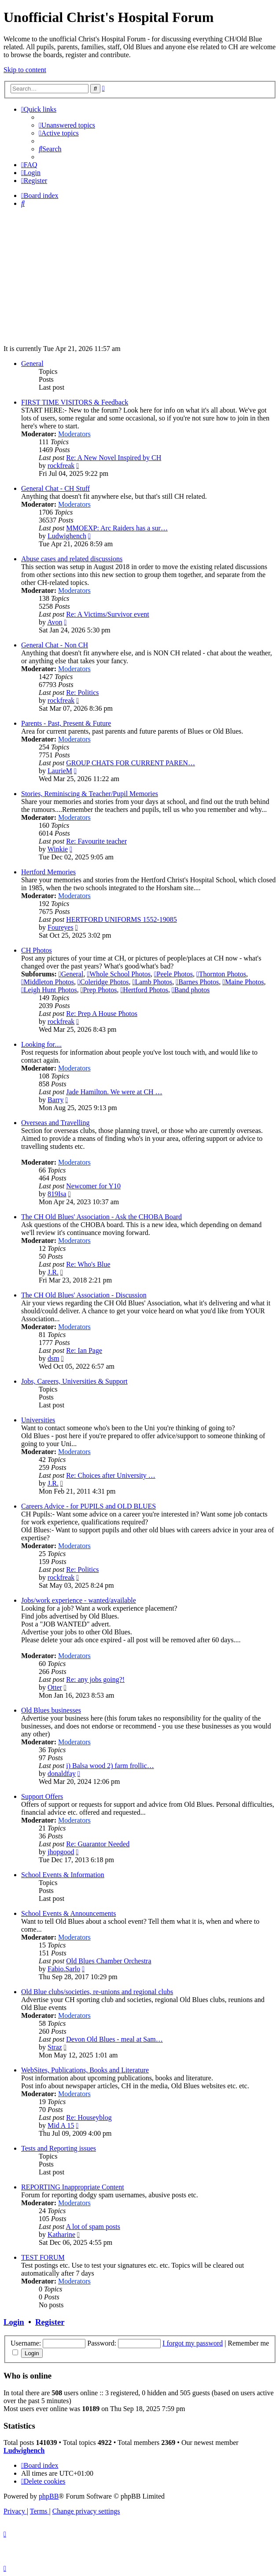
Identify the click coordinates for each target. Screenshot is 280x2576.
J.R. (53, 1272)
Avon (54, 622)
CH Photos (36, 950)
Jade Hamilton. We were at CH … (114, 1092)
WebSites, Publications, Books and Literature (85, 2070)
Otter (55, 1687)
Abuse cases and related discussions (71, 559)
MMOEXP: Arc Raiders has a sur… (117, 528)
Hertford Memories (48, 872)
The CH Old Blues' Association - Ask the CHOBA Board (101, 1216)
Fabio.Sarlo (64, 1969)
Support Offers (42, 1796)
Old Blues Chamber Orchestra (108, 1961)
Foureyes (61, 927)
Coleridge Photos (103, 982)
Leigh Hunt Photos (49, 990)
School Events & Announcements (68, 1913)
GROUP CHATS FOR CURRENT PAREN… (130, 763)
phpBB (49, 2496)
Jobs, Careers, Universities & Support (74, 1381)
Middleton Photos (47, 982)
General (32, 363)
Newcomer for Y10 (93, 1186)
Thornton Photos (221, 974)
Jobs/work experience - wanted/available (78, 1600)
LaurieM (60, 771)
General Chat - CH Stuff (55, 488)
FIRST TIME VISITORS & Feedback (74, 402)
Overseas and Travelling (55, 1122)
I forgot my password (192, 2343)
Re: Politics (82, 692)
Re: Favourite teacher (96, 841)
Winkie (58, 849)
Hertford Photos (144, 990)
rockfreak (61, 465)
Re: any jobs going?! (95, 1679)
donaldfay (62, 1773)
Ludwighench (67, 536)
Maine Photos (243, 982)
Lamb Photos (153, 982)
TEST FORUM (43, 2257)
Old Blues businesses (51, 1710)
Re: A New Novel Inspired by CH (113, 457)
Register (49, 2322)
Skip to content (25, 69)
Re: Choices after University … (110, 1475)
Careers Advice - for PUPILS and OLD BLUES (88, 1506)
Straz (55, 2047)
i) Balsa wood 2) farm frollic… (110, 1765)
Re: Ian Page (84, 1350)
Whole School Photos (119, 974)
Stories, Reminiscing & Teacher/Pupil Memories (89, 793)
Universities (38, 1420)
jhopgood (61, 1852)
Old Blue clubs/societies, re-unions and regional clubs (97, 1991)
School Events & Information (62, 1874)
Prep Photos (99, 990)
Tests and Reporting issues (58, 2148)
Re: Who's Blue (88, 1264)
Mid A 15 (61, 2125)
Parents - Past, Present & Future (66, 723)
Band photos (191, 990)
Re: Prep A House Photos (101, 1013)
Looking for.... (41, 1044)
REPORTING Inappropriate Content (72, 2187)
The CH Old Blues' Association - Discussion (84, 1295)
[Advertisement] (140, 276)
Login (14, 2322)
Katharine (61, 2234)
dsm (53, 1358)
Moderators (74, 434)
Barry (55, 1099)
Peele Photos (173, 974)
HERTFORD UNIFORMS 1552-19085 (121, 919)
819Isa (57, 1194)
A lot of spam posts (93, 2226)
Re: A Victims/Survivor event (107, 614)
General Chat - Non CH (54, 645)
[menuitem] (67, 125)
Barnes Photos (197, 982)
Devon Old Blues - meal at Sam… (114, 2039)
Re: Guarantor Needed (97, 1844)
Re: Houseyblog (89, 2117)
